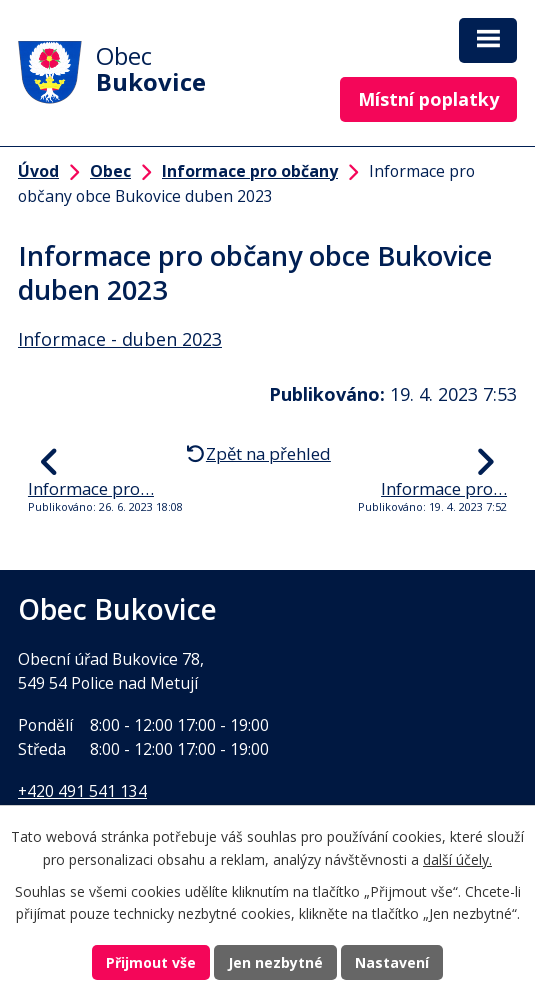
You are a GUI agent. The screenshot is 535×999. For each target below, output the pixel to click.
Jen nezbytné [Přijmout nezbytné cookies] (275, 962)
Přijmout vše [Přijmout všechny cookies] (151, 962)
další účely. (457, 859)
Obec (110, 171)
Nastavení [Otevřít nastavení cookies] (392, 962)
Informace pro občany (250, 171)
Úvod (38, 171)
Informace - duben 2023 (120, 339)
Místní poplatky (428, 99)
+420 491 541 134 (82, 791)
